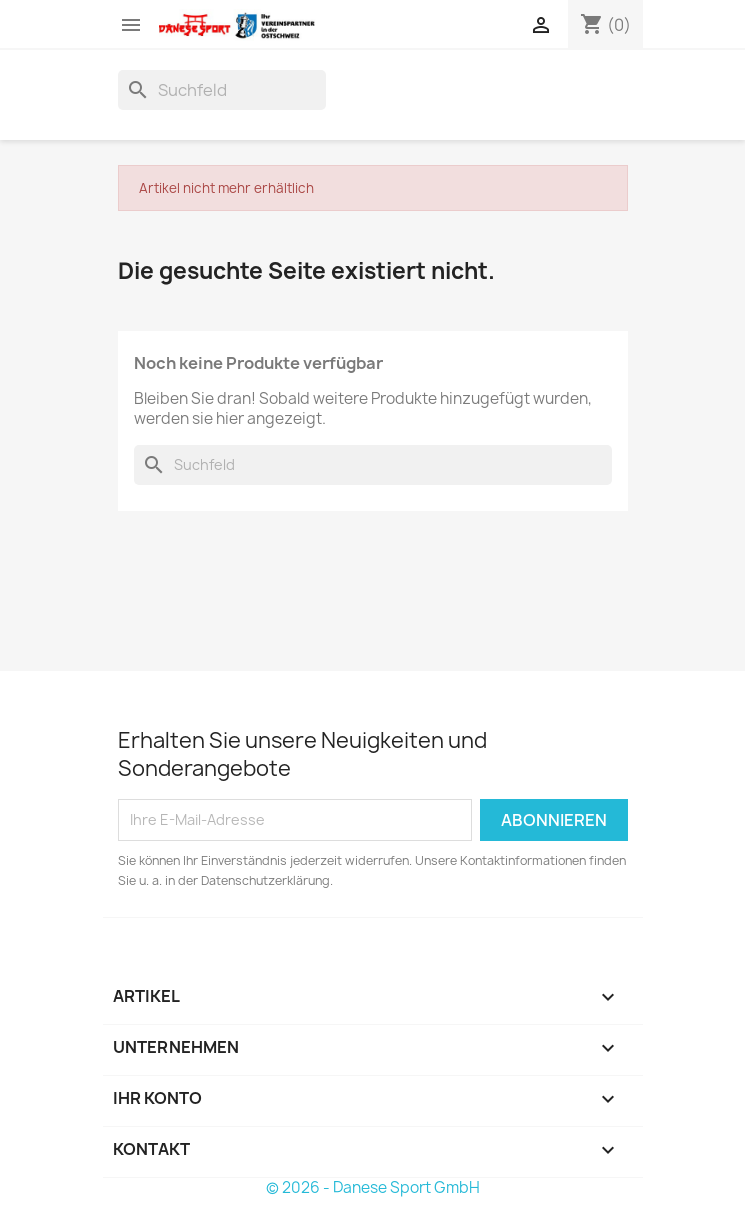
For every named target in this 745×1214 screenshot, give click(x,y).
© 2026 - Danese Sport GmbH (373, 1187)
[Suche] (222, 90)
